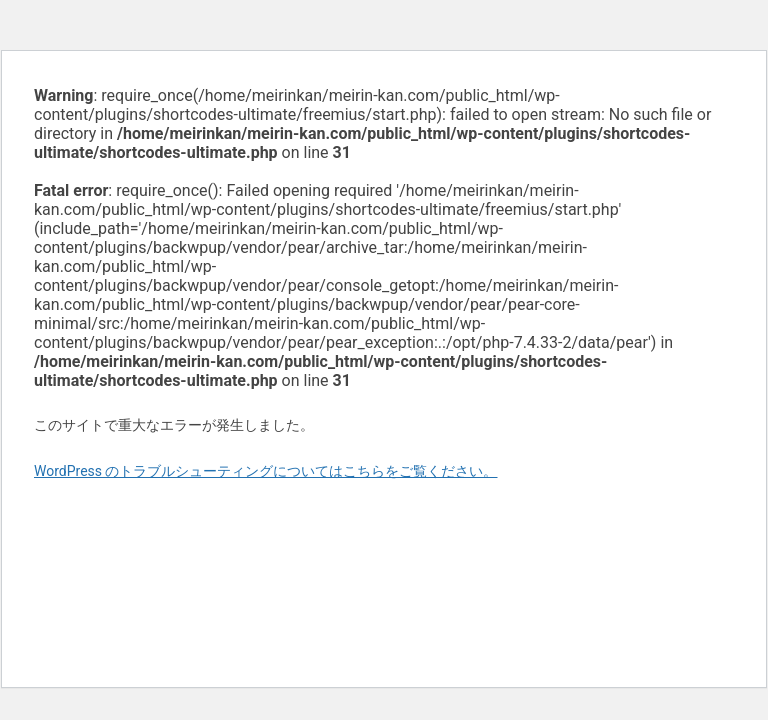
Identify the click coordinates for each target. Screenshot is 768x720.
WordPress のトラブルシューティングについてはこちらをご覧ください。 (266, 471)
